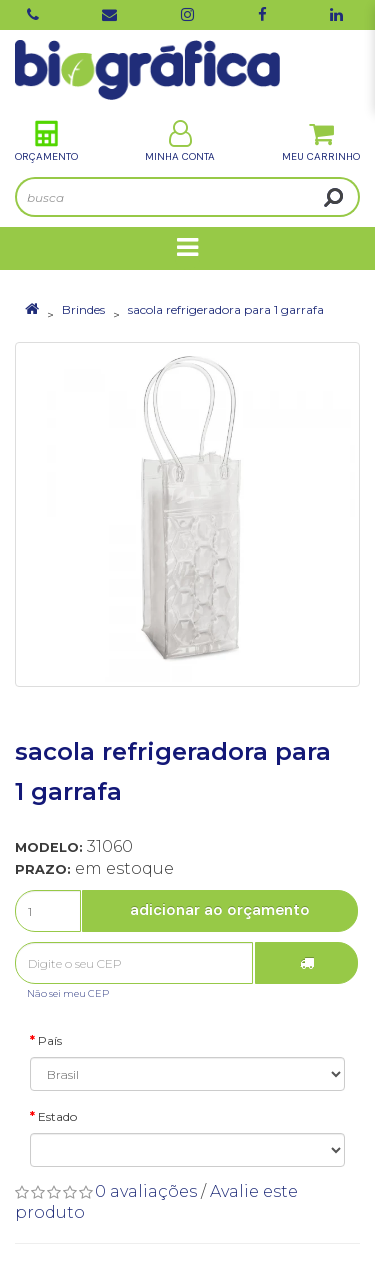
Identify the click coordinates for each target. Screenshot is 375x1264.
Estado (57, 1116)
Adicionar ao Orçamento (220, 910)
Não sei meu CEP (68, 993)
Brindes (83, 309)
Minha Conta (180, 141)
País (50, 1040)
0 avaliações (146, 1191)
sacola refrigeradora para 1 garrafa (226, 309)
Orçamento (46, 141)
